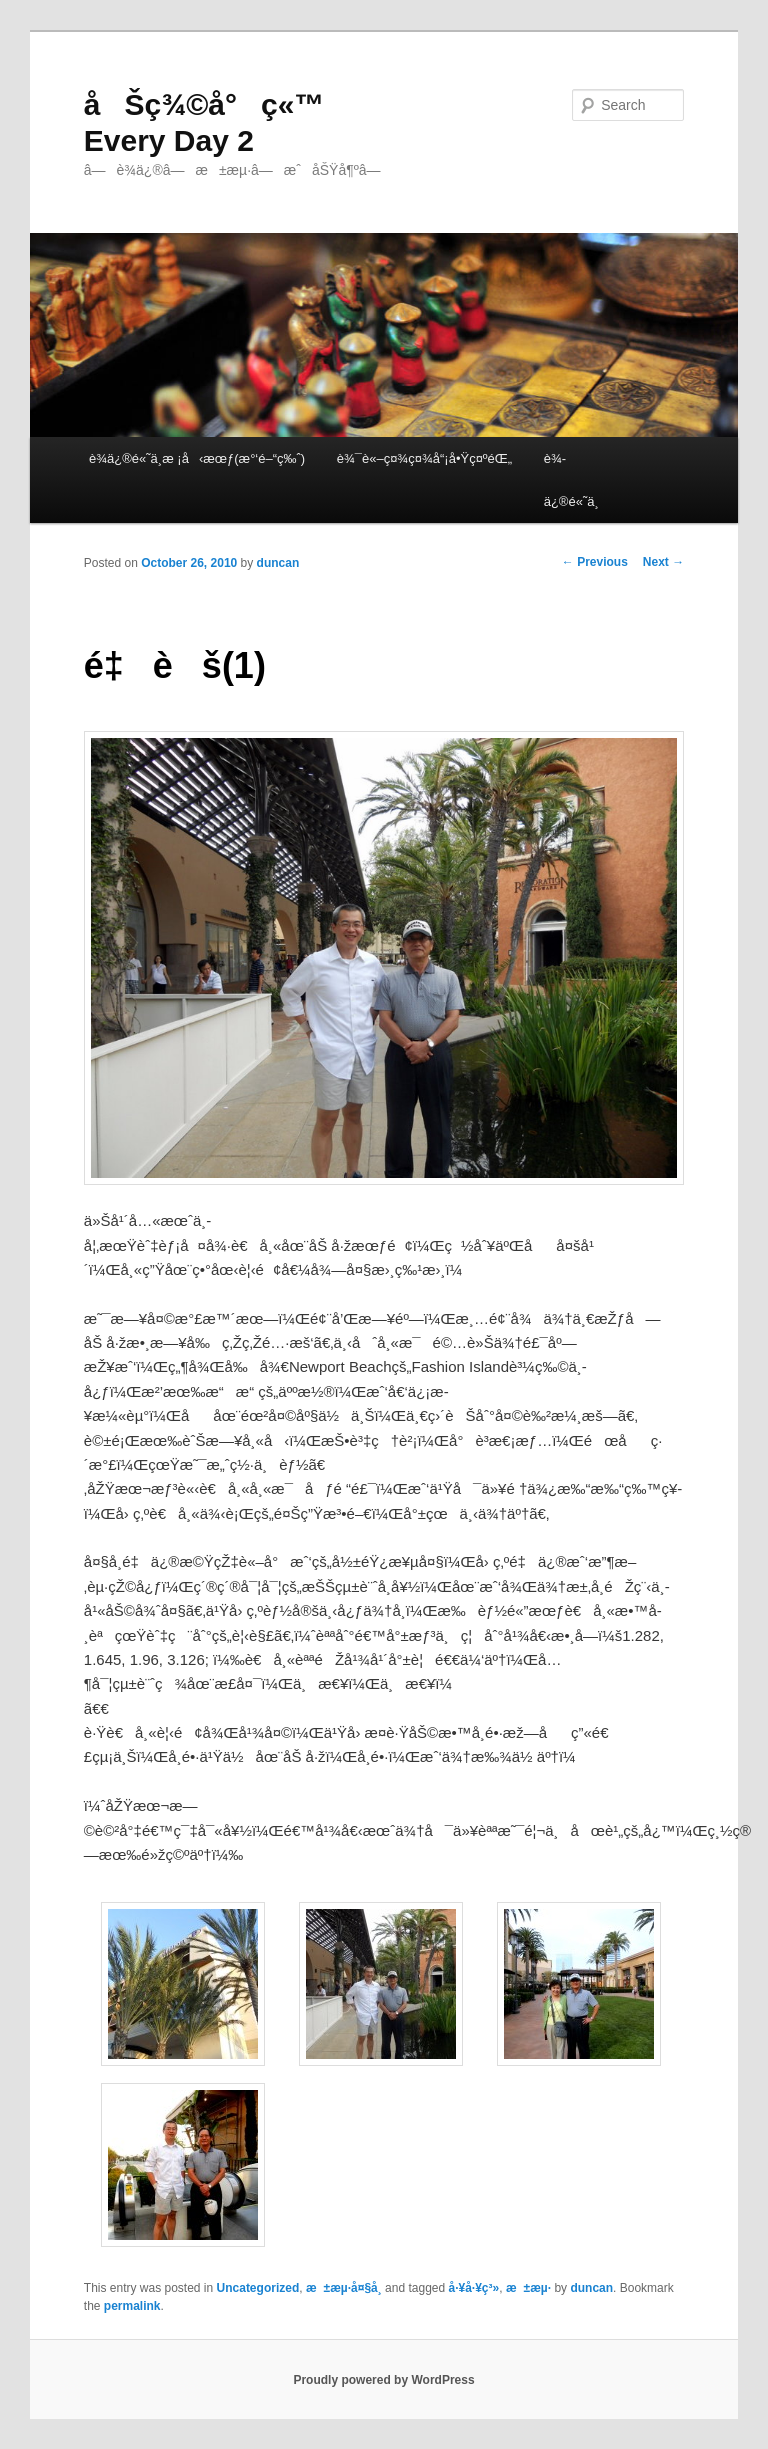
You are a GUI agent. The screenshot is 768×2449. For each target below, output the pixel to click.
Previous (595, 562)
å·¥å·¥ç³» (474, 2288)
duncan (278, 563)
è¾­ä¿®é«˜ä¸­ (571, 480)
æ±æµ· (528, 2288)
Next (663, 562)
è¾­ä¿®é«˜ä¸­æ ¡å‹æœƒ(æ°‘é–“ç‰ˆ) (197, 458)
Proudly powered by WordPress (383, 2380)
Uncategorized (258, 2288)
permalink (132, 2306)
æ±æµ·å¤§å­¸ (344, 2288)
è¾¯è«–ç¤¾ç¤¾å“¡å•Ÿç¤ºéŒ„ (424, 458)
